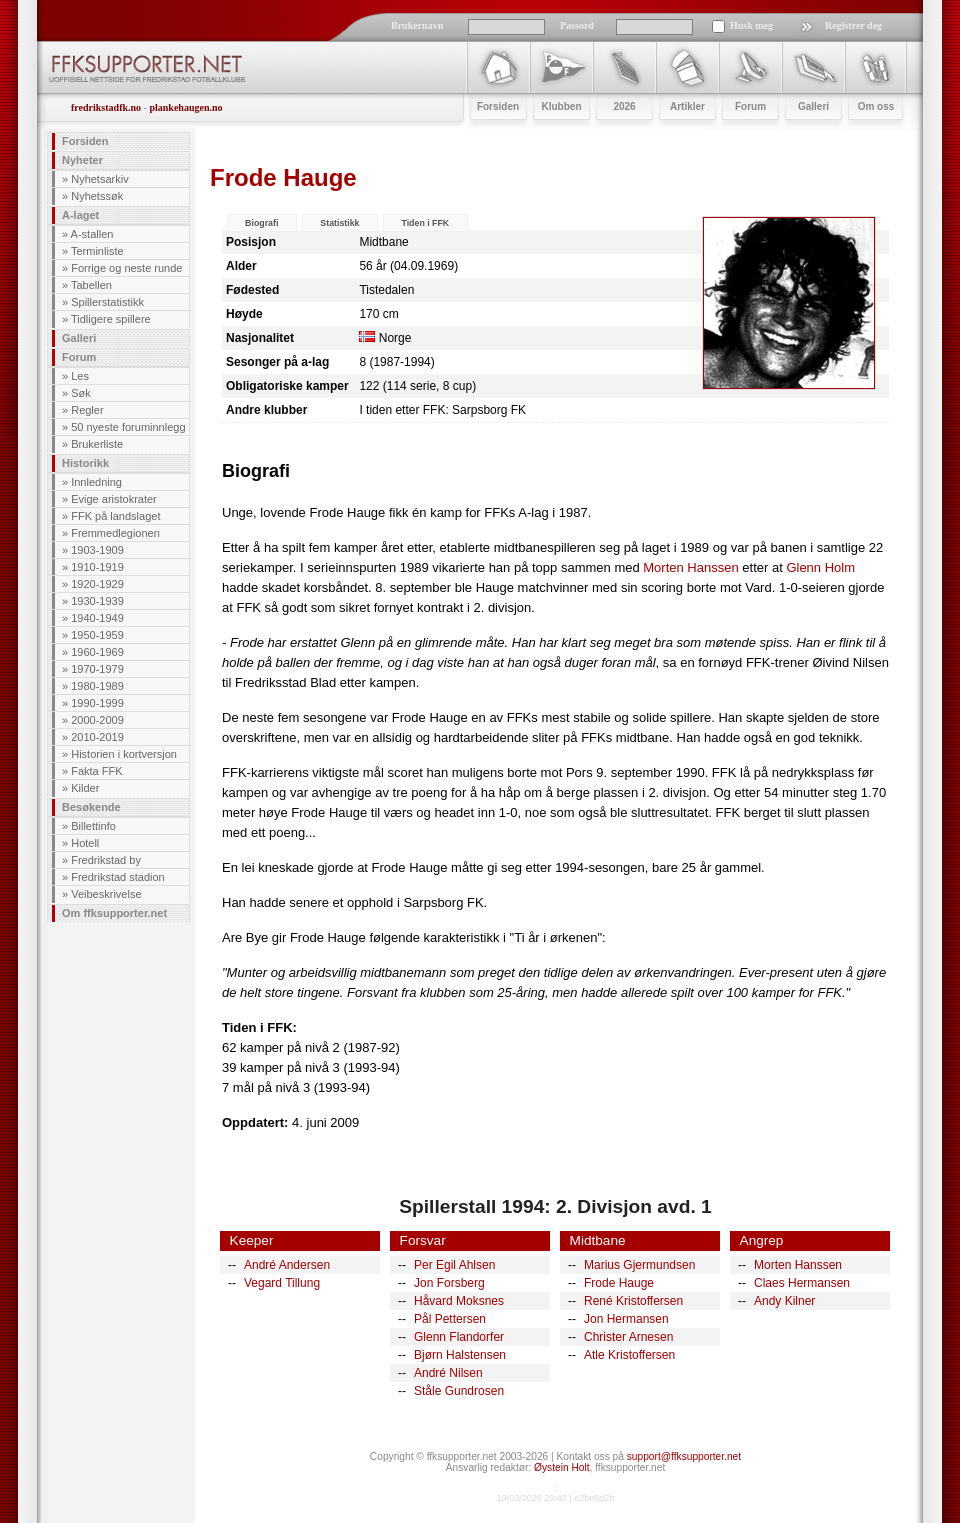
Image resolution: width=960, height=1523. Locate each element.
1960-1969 (97, 652)
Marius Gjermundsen (639, 1265)
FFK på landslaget (115, 516)
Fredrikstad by (106, 860)
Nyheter (82, 160)
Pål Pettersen (450, 1319)
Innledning (96, 482)
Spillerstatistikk (107, 302)
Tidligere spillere (111, 319)
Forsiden (85, 141)
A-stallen (92, 234)
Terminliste (97, 251)
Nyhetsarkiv (99, 179)
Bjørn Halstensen (460, 1355)
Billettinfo (93, 826)
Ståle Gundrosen (459, 1391)
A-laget (80, 215)
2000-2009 (97, 720)
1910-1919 (97, 567)
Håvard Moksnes (459, 1301)
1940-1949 (97, 618)
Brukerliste (97, 444)
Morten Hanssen (690, 567)
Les (80, 376)
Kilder (85, 788)
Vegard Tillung (282, 1283)
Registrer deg (853, 25)
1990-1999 (97, 703)
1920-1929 (97, 584)
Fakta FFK (96, 771)
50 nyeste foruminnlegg (128, 427)
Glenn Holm (820, 567)
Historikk (85, 463)
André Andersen (287, 1265)
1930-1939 (97, 601)
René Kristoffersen (633, 1301)
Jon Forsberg (449, 1283)
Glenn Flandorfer (459, 1337)
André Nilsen (448, 1373)
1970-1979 (97, 669)
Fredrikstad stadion (118, 877)
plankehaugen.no (185, 107)
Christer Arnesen (628, 1337)
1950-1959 (97, 635)
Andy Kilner (784, 1301)
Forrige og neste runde (126, 268)
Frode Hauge (619, 1283)
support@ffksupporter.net (684, 1456)
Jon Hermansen (626, 1319)
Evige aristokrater (114, 499)
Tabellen (91, 285)
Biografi (261, 223)
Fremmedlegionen (115, 533)
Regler (87, 410)
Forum (79, 357)
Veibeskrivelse (106, 894)
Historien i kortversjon (124, 754)
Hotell (85, 843)
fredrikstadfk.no (106, 107)
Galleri (79, 338)
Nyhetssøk (97, 196)
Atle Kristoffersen (629, 1355)
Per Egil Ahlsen (454, 1265)
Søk (81, 393)
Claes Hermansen (802, 1283)
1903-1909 (97, 550)
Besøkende (91, 807)
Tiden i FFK (425, 223)
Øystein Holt (561, 1467)
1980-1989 (97, 686)
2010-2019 (97, 737)
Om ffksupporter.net (114, 913)
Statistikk (339, 223)
